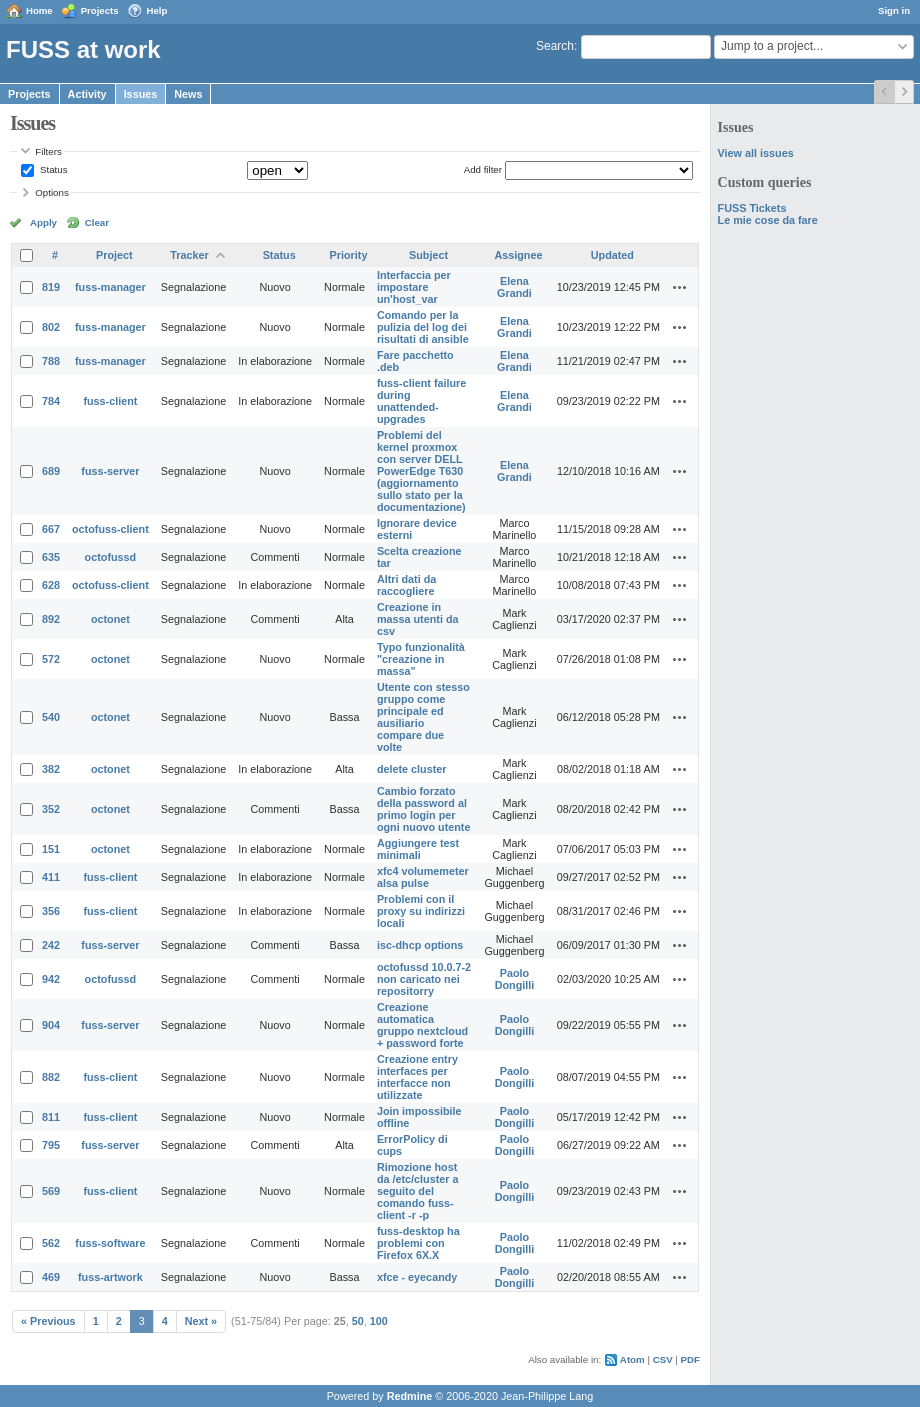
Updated (612, 255)
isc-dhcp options (420, 945)
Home (39, 10)
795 (51, 1145)
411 (51, 877)
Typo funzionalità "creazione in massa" (421, 659)
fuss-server (110, 471)
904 (51, 1025)
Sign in (894, 10)
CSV (663, 1359)
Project (114, 255)
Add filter (483, 169)
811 (51, 1117)
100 (379, 1321)
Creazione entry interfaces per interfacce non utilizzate (417, 1077)
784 (51, 401)
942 (51, 979)
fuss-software (110, 1243)
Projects (100, 10)
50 (358, 1321)
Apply (43, 222)
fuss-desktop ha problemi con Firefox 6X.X (418, 1243)
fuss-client (110, 401)
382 (51, 769)
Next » (201, 1321)
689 (51, 471)
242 (51, 945)
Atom (632, 1359)
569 (51, 1191)
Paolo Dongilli (515, 979)
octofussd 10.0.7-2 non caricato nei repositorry (424, 979)
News (188, 94)
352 (51, 809)
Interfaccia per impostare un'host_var (414, 287)
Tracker (189, 255)
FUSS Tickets (752, 208)
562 (51, 1243)
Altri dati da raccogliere (406, 585)
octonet (110, 619)
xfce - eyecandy (417, 1277)
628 (51, 585)
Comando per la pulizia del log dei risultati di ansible (423, 327)
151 (51, 849)
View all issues (756, 153)
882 (51, 1077)
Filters (48, 151)
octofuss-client (110, 529)
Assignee (518, 255)
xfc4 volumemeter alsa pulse (423, 877)
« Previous (48, 1321)
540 (51, 717)
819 (51, 287)
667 (51, 529)
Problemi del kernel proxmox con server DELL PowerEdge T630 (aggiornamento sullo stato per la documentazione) (421, 471)
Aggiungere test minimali (418, 849)
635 (51, 557)
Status (52, 169)
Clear (97, 222)
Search (555, 46)
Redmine (410, 1396)
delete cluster (412, 769)
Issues (141, 94)
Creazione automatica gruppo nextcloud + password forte (422, 1025)
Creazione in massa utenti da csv (418, 619)
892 (51, 619)
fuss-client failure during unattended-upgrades (421, 401)
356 (51, 911)
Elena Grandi (514, 287)
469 (51, 1277)
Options (52, 192)
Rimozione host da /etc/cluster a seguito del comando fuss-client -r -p (418, 1191)
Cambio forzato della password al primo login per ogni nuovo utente (424, 809)
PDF (690, 1359)
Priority (349, 255)
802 (51, 327)
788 (51, 361)
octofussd (111, 557)
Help (157, 10)
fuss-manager (110, 287)
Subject (428, 255)
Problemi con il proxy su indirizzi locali (421, 911)
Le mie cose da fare (768, 220)
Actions (680, 287)
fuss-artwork (110, 1277)
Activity (87, 94)
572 (51, 659)
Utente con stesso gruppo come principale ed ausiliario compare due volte (423, 717)
